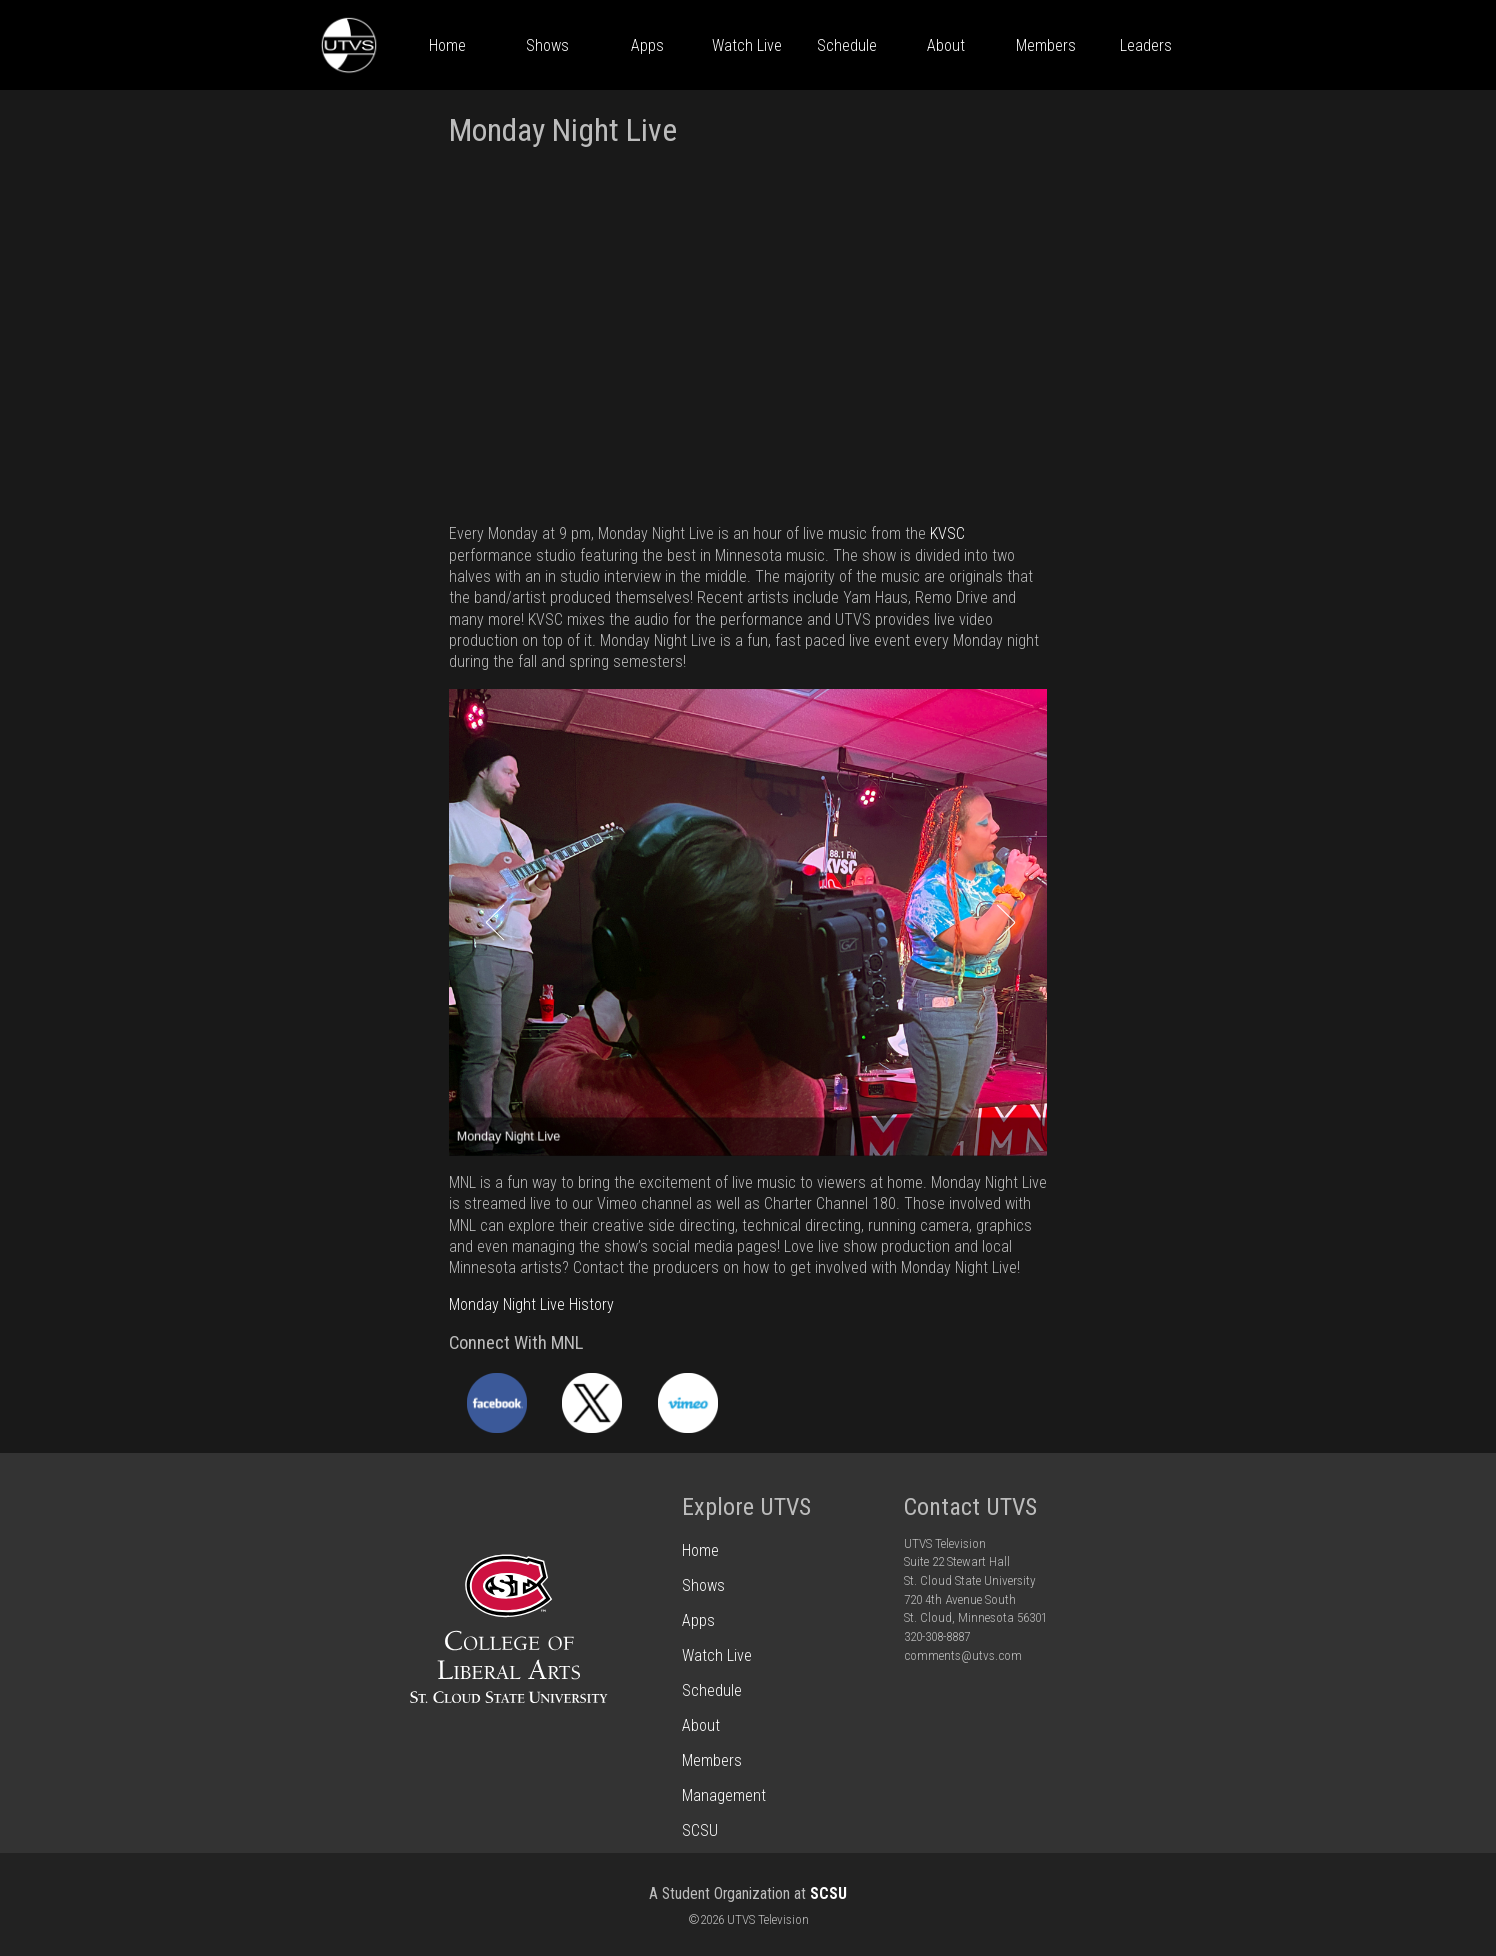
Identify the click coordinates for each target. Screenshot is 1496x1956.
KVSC (947, 533)
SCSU (828, 1894)
